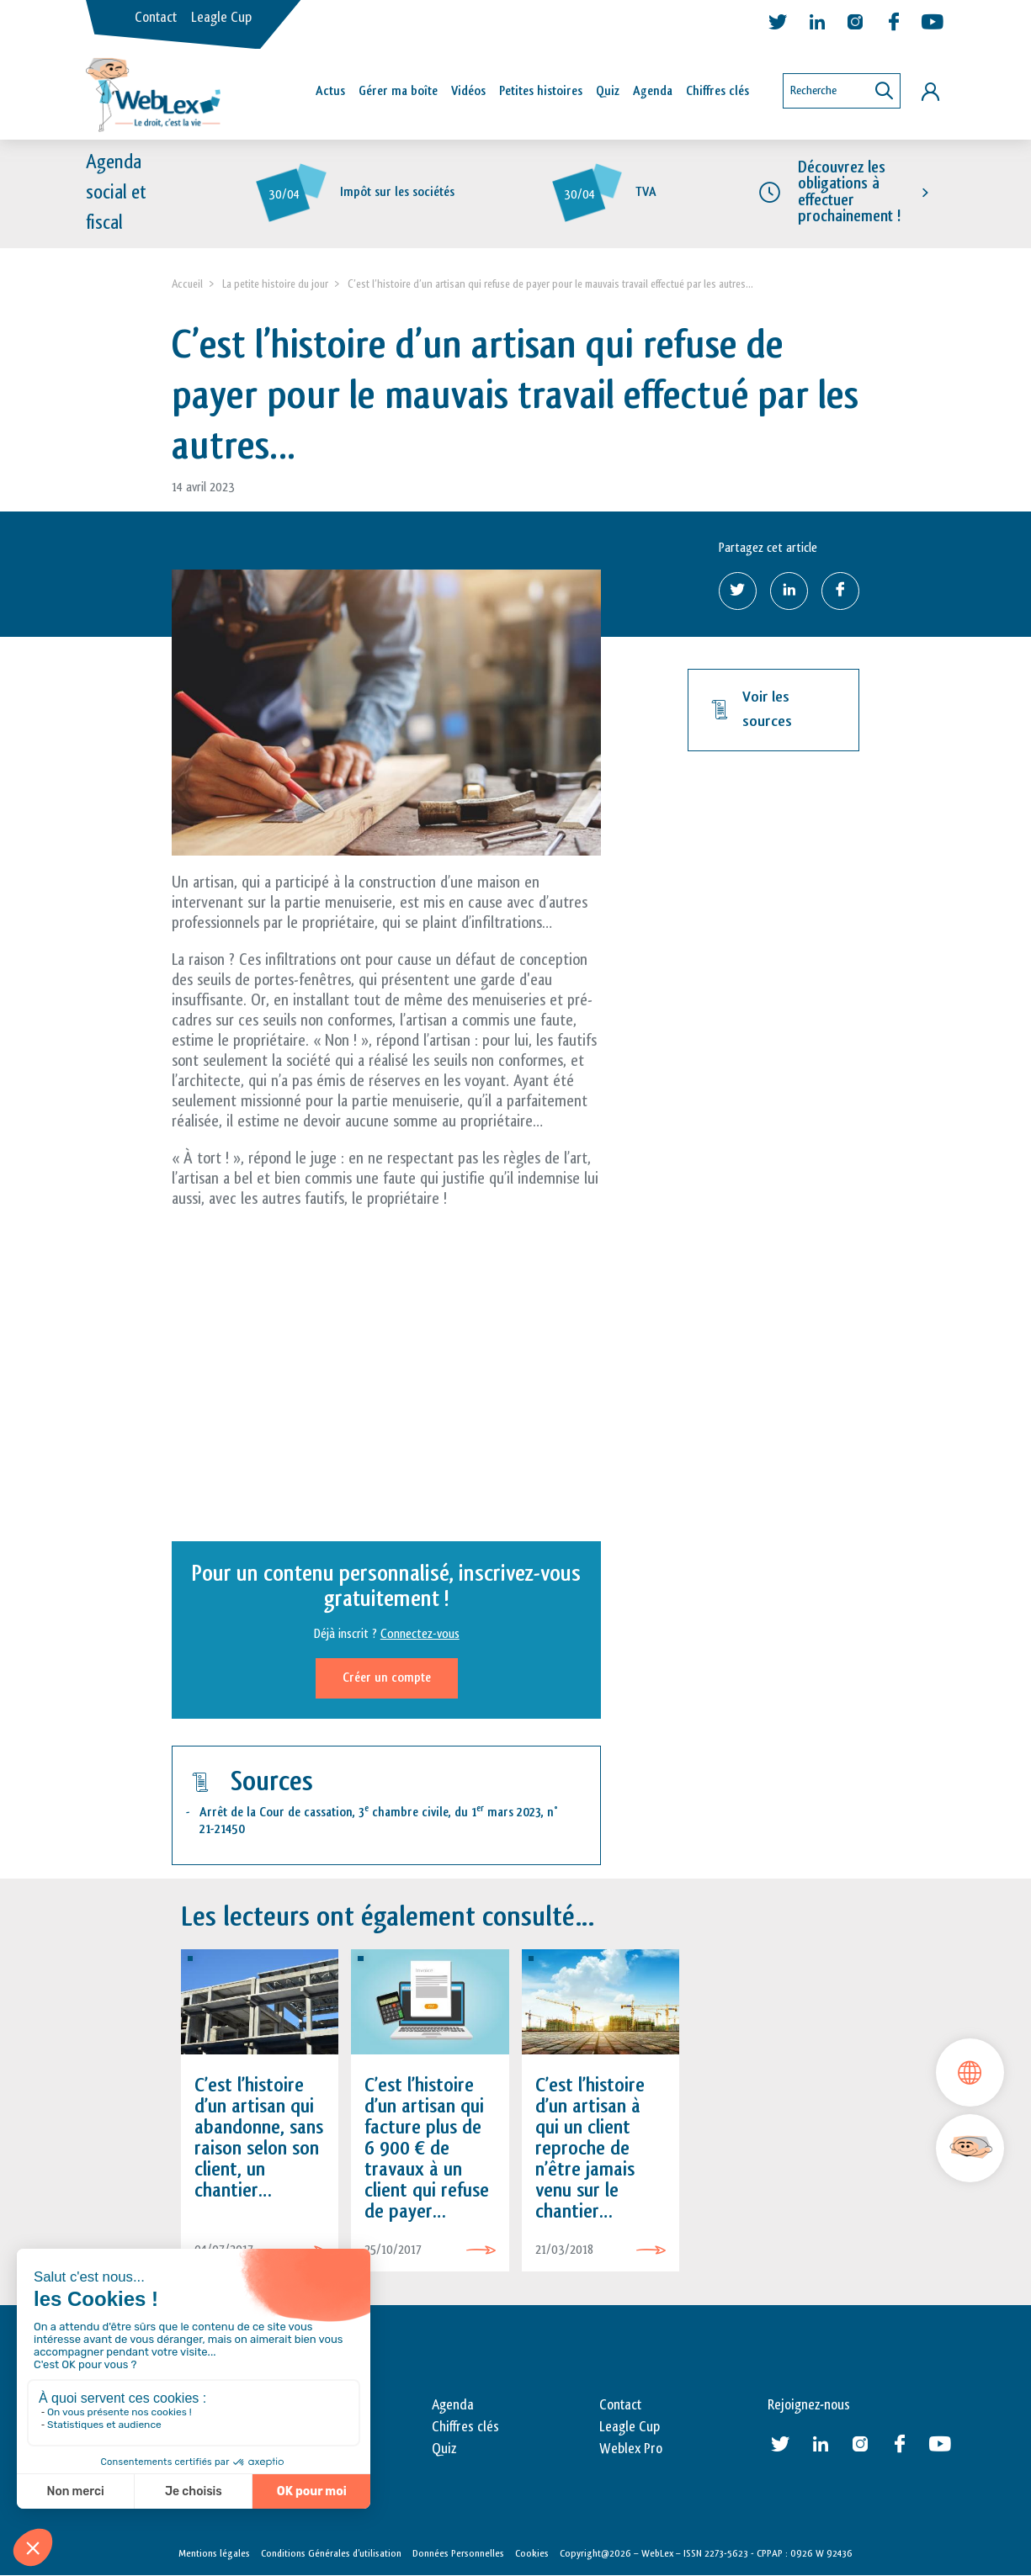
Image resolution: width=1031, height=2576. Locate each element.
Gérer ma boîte (398, 91)
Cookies (532, 2553)
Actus (330, 91)
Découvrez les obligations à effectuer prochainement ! (849, 193)
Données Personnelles (458, 2553)
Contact (156, 17)
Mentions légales (214, 2553)
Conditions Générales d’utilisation (331, 2553)
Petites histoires (540, 91)
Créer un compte (387, 1678)
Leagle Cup (221, 17)
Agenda (652, 91)
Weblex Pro (630, 2450)
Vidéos (468, 91)
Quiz (607, 91)
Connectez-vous (420, 1635)
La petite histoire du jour (275, 283)
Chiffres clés (717, 91)
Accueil (187, 283)
